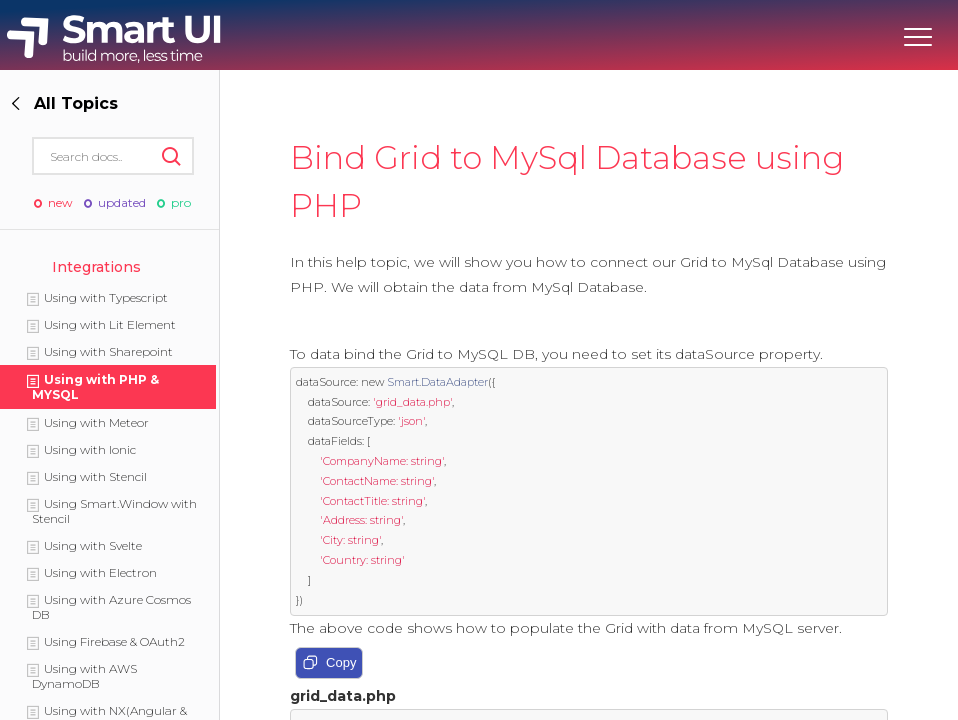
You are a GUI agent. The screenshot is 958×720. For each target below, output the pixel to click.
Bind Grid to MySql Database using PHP (567, 181)
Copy (329, 664)
